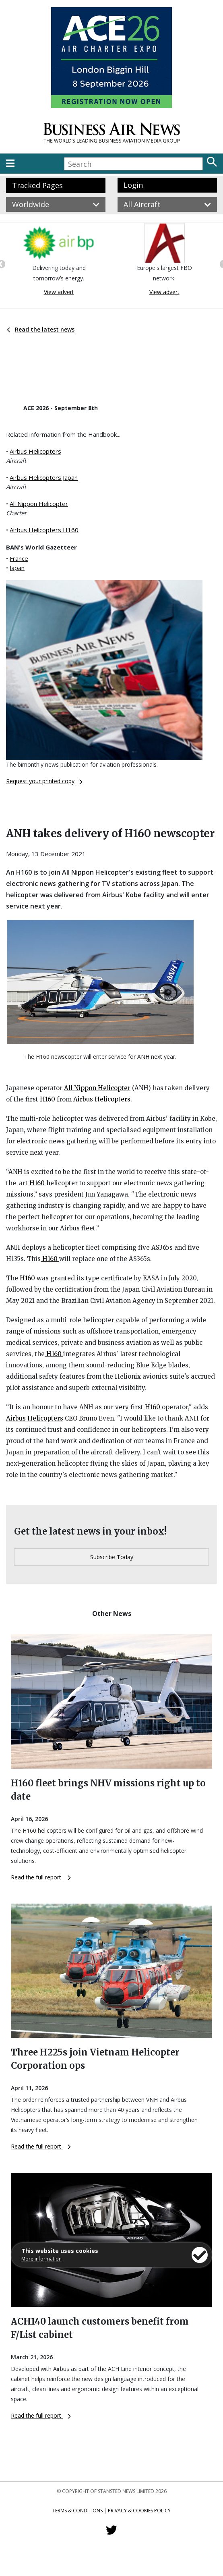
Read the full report (41, 1877)
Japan (17, 568)
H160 (47, 1099)
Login (133, 185)
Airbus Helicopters (35, 451)
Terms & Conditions (77, 2510)
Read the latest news (40, 329)
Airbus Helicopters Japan (44, 477)
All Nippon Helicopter (39, 504)
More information (41, 2258)
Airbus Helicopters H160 (44, 530)
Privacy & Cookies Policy (139, 2510)
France (19, 558)
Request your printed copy (44, 781)
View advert (59, 292)
